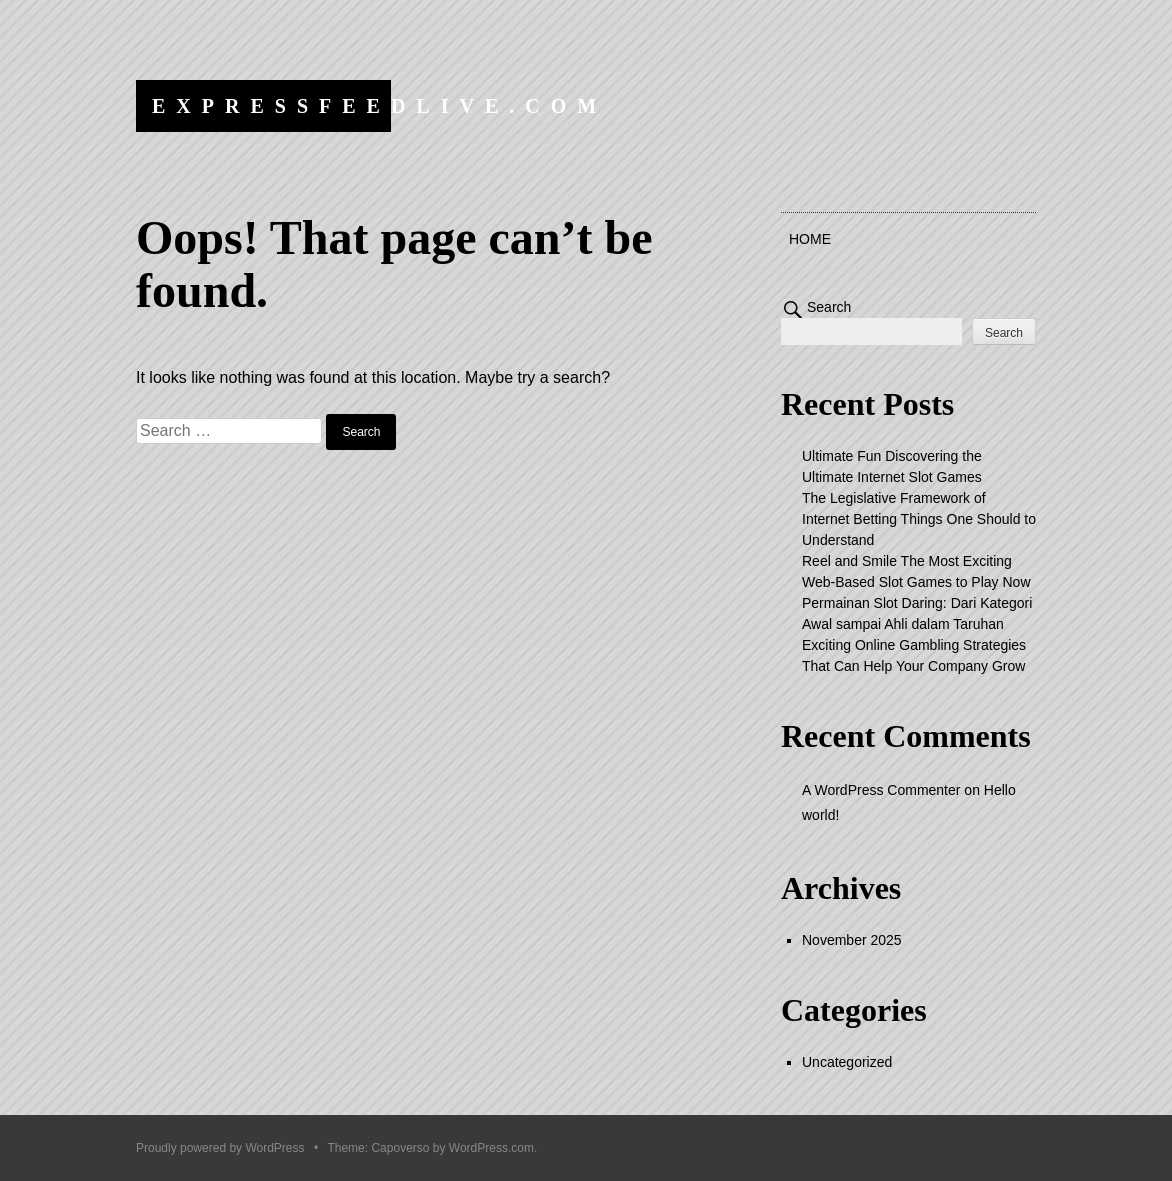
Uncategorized (847, 1062)
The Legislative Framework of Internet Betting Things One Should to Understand (919, 519)
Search (829, 307)
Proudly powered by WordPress (220, 1148)
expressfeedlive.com (379, 106)
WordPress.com (491, 1148)
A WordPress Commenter (881, 790)
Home (810, 239)
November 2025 (852, 940)
